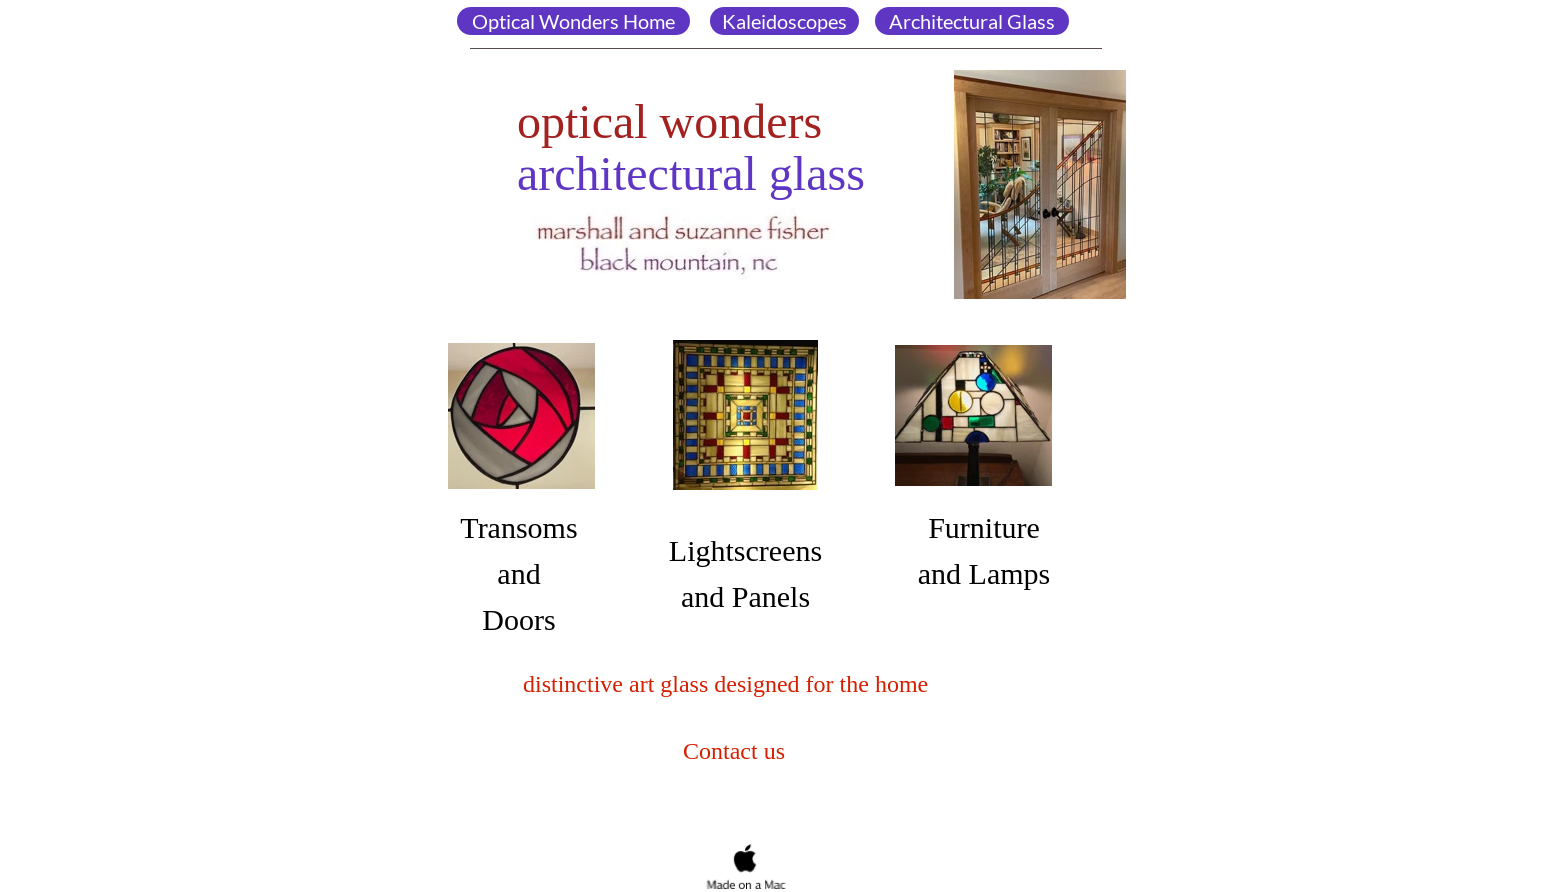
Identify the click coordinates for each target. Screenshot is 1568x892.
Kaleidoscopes (784, 21)
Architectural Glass (972, 21)
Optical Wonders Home (573, 21)
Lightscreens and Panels (745, 573)
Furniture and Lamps (984, 550)
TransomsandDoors (518, 573)
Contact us (731, 751)
